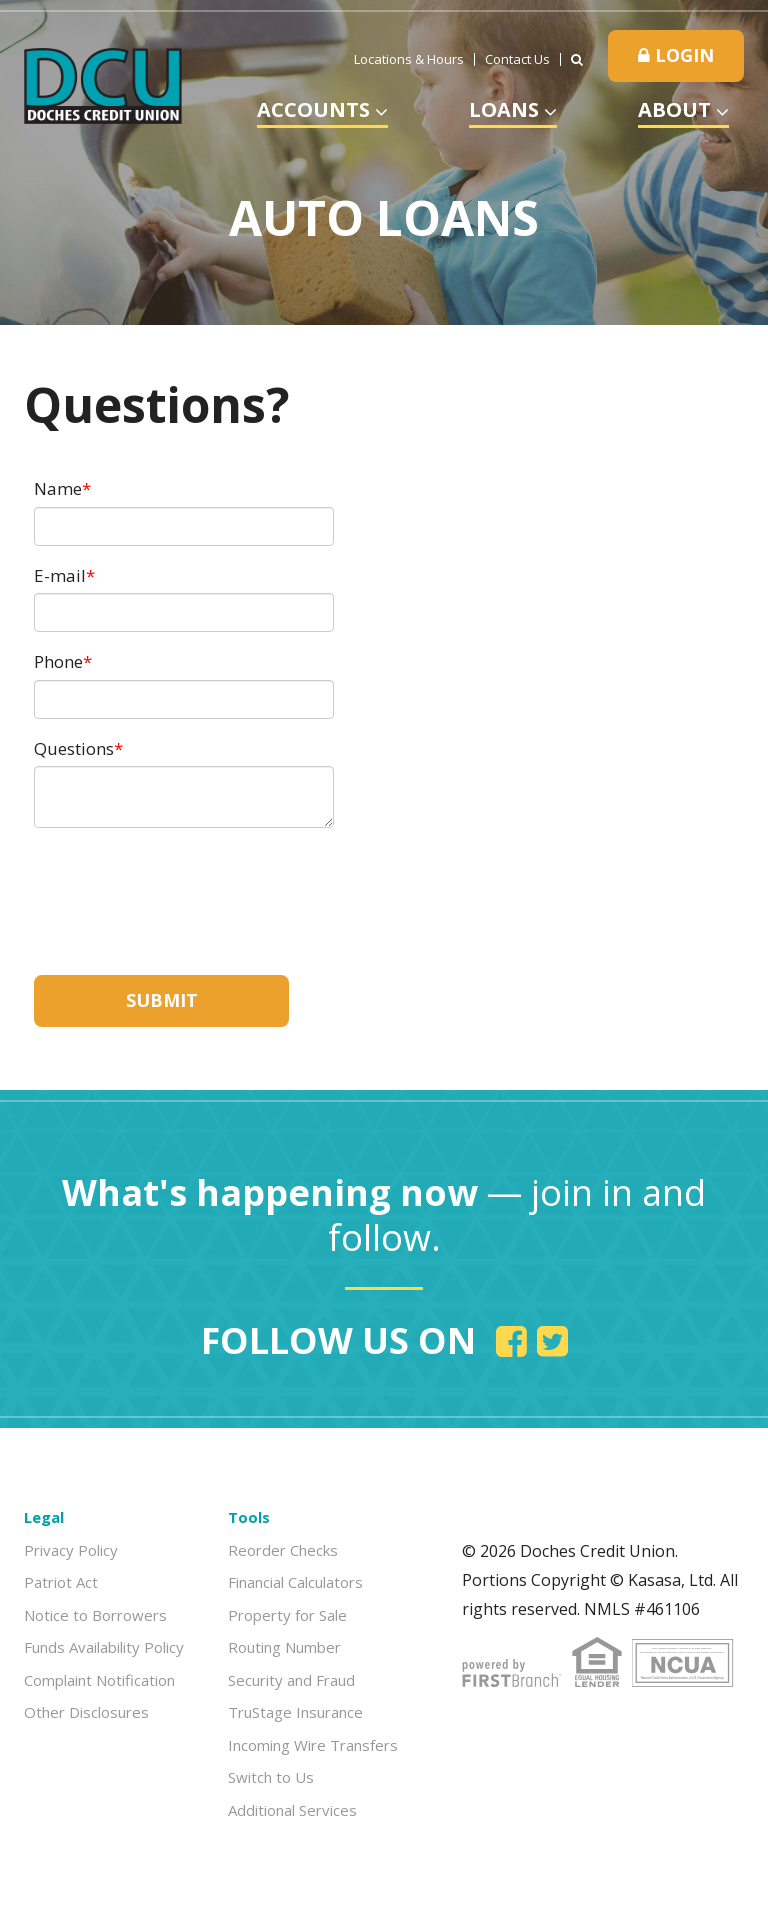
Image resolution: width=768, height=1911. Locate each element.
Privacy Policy (71, 1550)
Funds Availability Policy (104, 1647)
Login (676, 55)
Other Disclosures (86, 1712)
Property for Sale (287, 1615)
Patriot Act (61, 1582)
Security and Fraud (291, 1680)
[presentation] (186, 891)
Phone (58, 661)
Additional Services (292, 1810)
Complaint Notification (99, 1680)
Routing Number (284, 1647)
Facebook (511, 1341)
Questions (74, 748)
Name (58, 488)
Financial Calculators (295, 1582)
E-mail (60, 575)
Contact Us (517, 59)
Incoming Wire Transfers (313, 1745)
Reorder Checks (283, 1550)
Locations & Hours (409, 59)
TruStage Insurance (295, 1712)
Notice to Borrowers (95, 1615)
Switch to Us (271, 1777)
